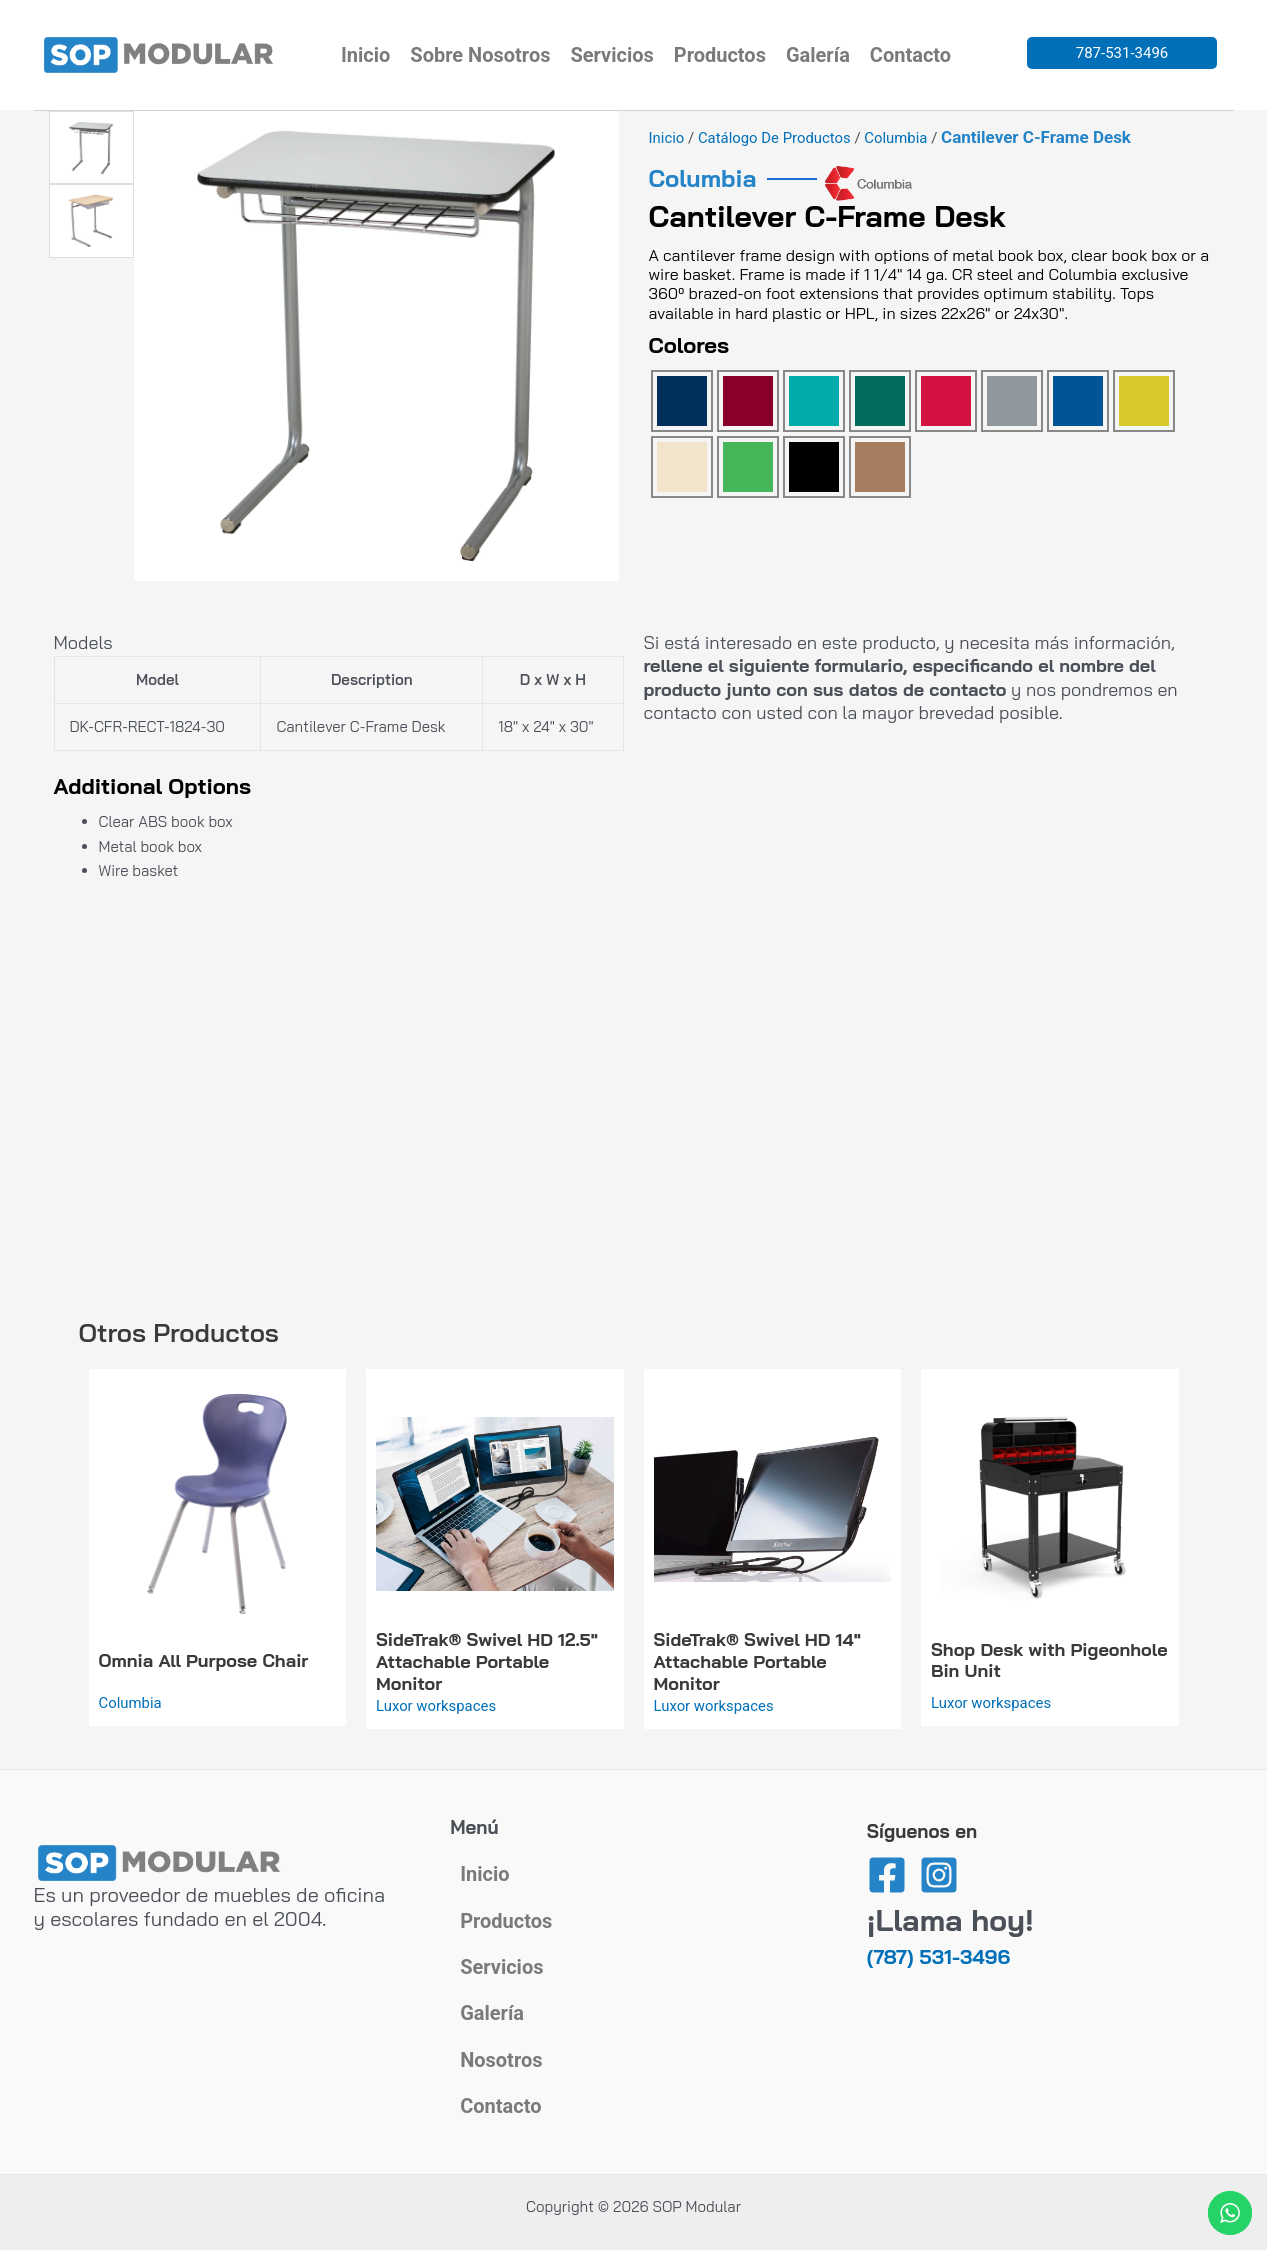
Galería (818, 55)
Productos (720, 55)
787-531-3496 (1122, 53)
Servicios (611, 55)
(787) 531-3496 (938, 1947)
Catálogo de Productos (775, 138)
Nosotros (501, 2058)
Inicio (365, 55)
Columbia (898, 138)
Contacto (910, 55)
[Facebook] (887, 1866)
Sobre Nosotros (480, 55)
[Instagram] (939, 1866)
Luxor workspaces (436, 1706)
